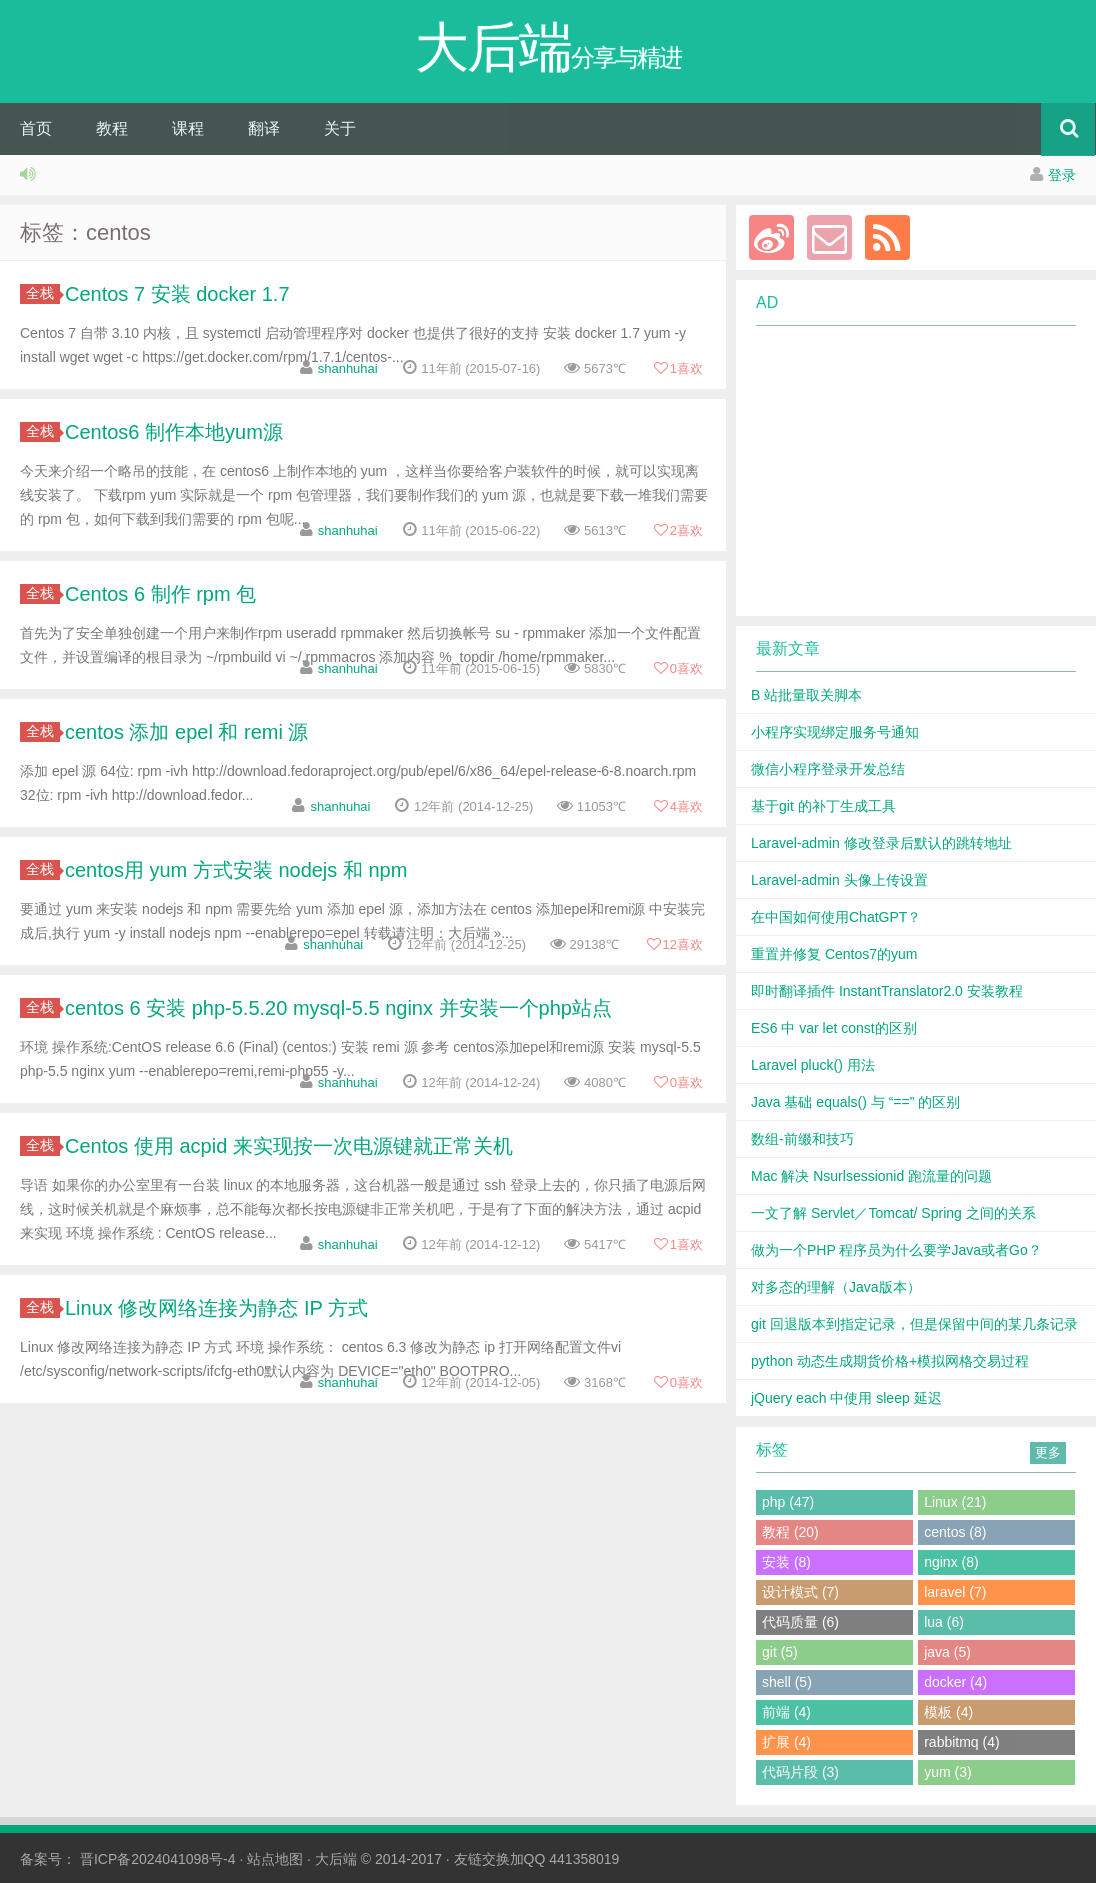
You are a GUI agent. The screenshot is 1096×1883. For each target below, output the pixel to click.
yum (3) (947, 1772)
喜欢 (678, 368)
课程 (188, 128)
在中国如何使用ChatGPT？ (836, 917)
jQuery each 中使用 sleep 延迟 (846, 1398)
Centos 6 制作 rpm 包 (160, 594)
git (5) (780, 1652)
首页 (36, 128)
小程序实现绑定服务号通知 (835, 732)
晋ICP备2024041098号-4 (158, 1859)
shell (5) (787, 1682)
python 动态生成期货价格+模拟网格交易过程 (890, 1361)
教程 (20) (790, 1532)
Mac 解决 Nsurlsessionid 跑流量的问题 (871, 1176)
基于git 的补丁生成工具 (823, 806)
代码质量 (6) (800, 1622)
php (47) (788, 1502)
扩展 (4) (786, 1742)
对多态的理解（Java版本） (836, 1287)
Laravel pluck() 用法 (813, 1065)
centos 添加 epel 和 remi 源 (186, 732)
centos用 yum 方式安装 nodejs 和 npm (236, 870)
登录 (1062, 175)
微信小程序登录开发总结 (828, 769)
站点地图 (275, 1859)
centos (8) (955, 1532)
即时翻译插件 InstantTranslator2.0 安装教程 (887, 991)
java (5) (947, 1652)
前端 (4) (786, 1712)
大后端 (336, 1859)
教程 (112, 128)
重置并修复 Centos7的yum (834, 954)
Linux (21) (955, 1502)
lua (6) (944, 1622)
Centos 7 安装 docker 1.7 (177, 294)
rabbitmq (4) (961, 1742)
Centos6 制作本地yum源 (174, 432)
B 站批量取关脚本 (806, 695)
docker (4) (955, 1682)
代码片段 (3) (800, 1772)
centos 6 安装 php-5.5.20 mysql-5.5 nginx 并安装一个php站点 (338, 1008)
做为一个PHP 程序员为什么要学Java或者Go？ (896, 1250)
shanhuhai (348, 368)
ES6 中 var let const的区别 (834, 1028)
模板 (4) (948, 1712)
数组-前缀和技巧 (802, 1139)
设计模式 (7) (800, 1592)
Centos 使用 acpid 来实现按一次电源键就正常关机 (289, 1146)
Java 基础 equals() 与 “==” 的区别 (855, 1102)
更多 (1048, 1452)
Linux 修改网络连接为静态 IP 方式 (216, 1308)
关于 (340, 128)
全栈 (43, 293)
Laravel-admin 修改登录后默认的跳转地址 (881, 843)
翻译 (264, 128)
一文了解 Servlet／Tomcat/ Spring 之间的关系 (893, 1213)
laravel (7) (955, 1592)
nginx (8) (951, 1562)
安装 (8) (786, 1562)
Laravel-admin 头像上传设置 (839, 880)
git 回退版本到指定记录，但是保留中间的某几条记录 (914, 1324)
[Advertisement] (904, 471)
